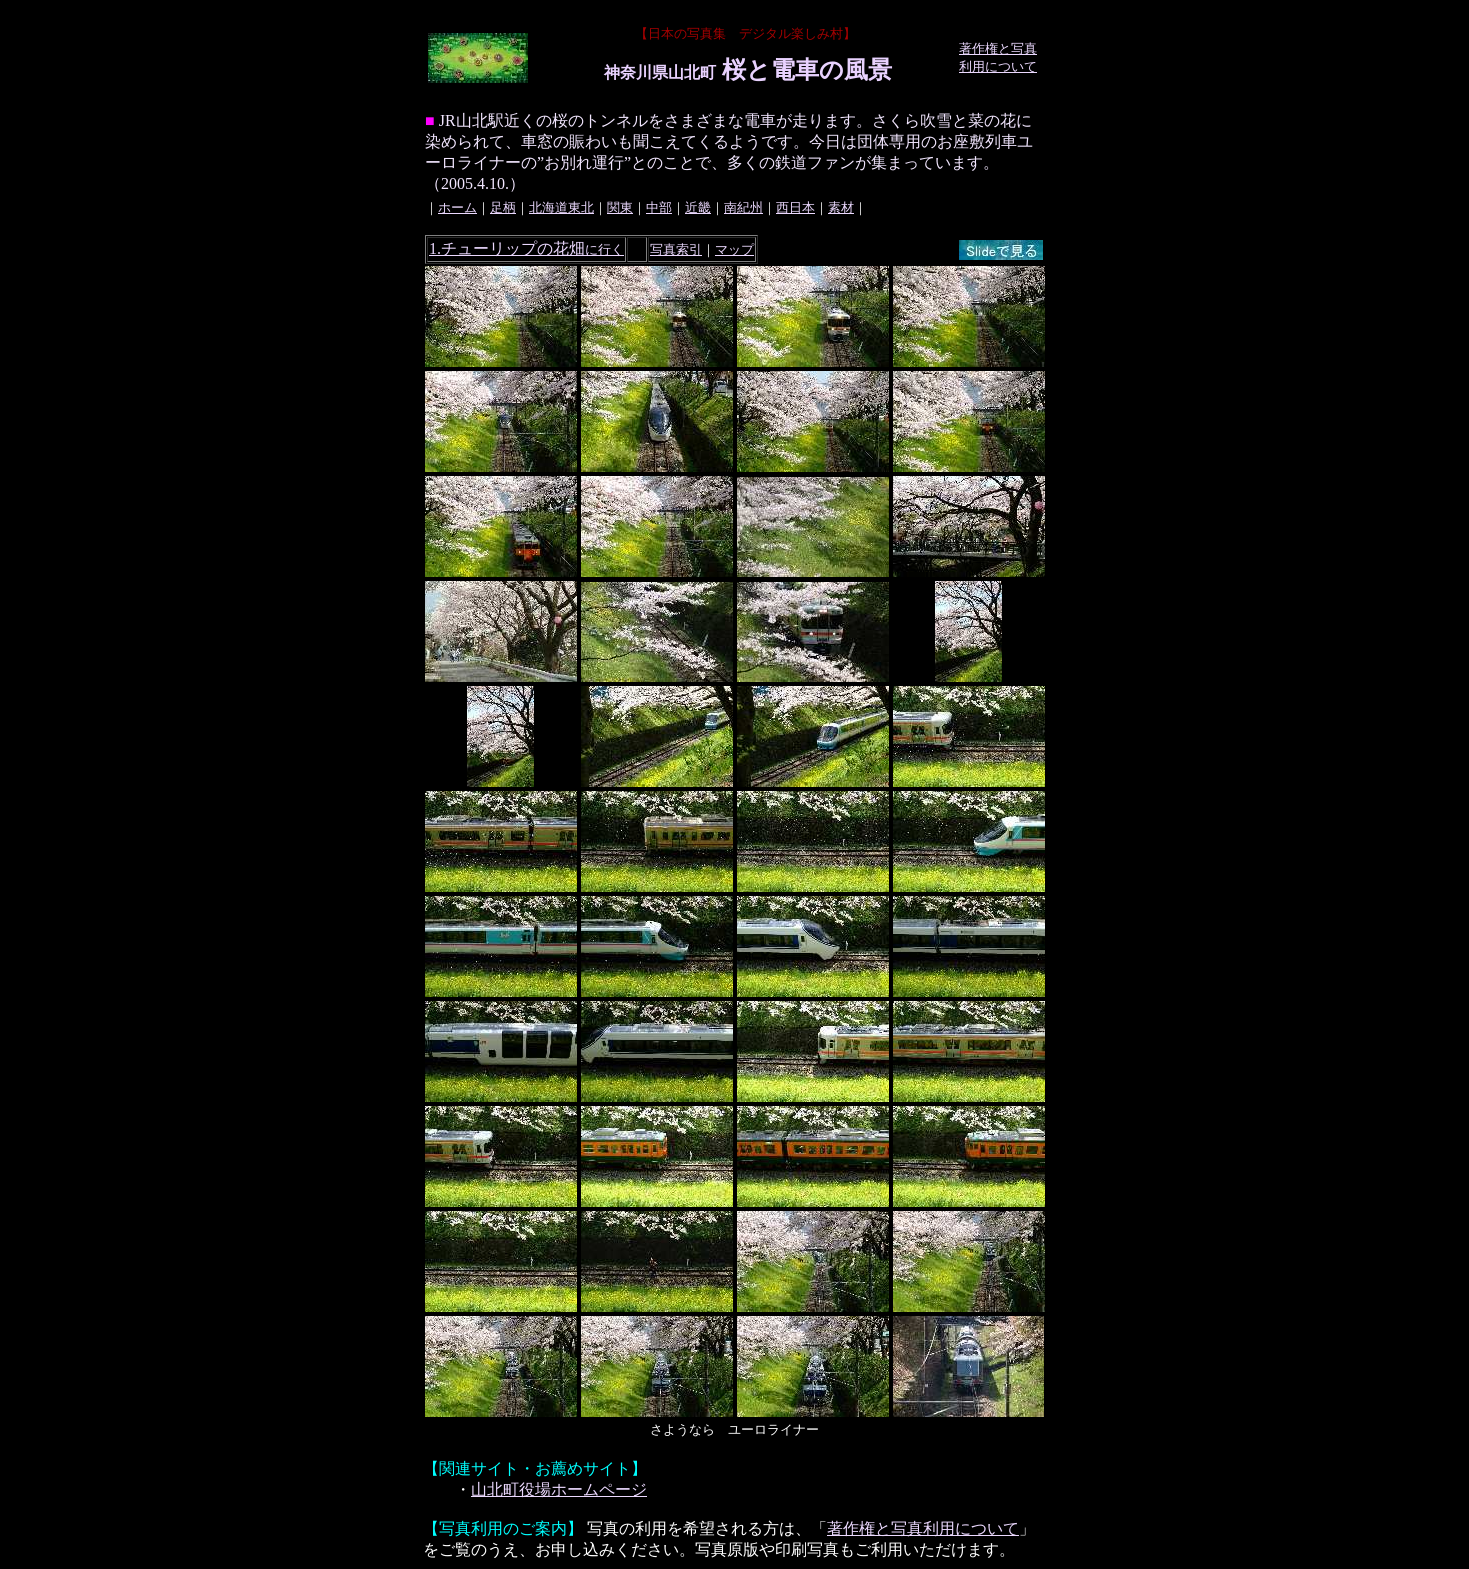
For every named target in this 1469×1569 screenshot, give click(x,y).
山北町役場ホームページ (559, 1489)
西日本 (795, 207)
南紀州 (743, 207)
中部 (659, 207)
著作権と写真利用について (923, 1528)
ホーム (457, 207)
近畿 (698, 207)
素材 (841, 207)
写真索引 (676, 249)
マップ (734, 249)
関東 (620, 207)
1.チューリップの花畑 (526, 248)
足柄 (503, 207)
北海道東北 (561, 207)
